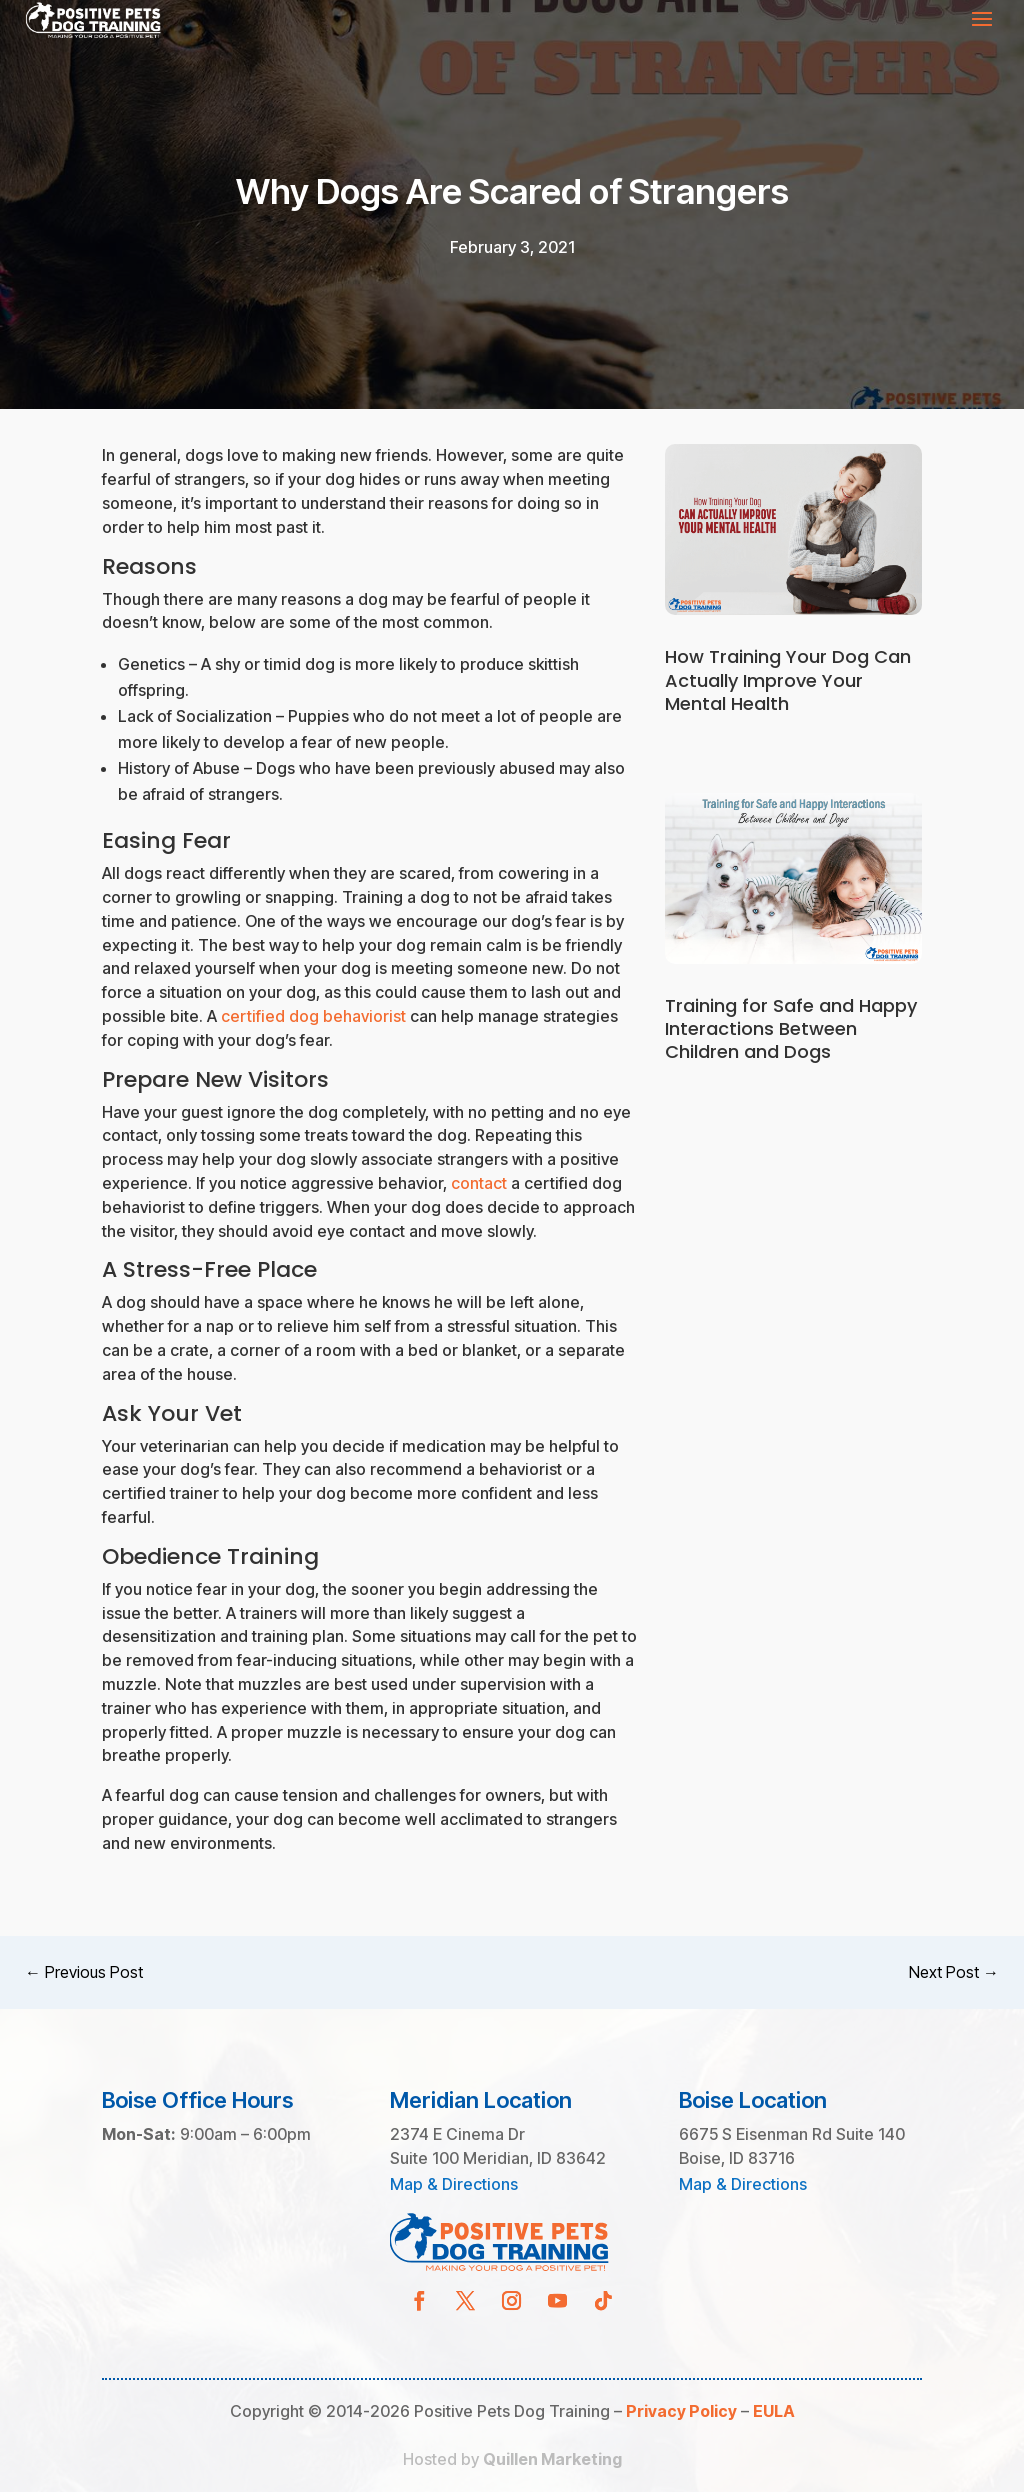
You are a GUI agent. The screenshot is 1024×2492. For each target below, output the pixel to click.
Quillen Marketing (552, 2459)
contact (479, 1183)
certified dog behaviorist (313, 1016)
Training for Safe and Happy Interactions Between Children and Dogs (791, 1029)
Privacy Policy (681, 2411)
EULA (774, 2411)
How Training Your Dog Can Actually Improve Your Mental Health (788, 680)
